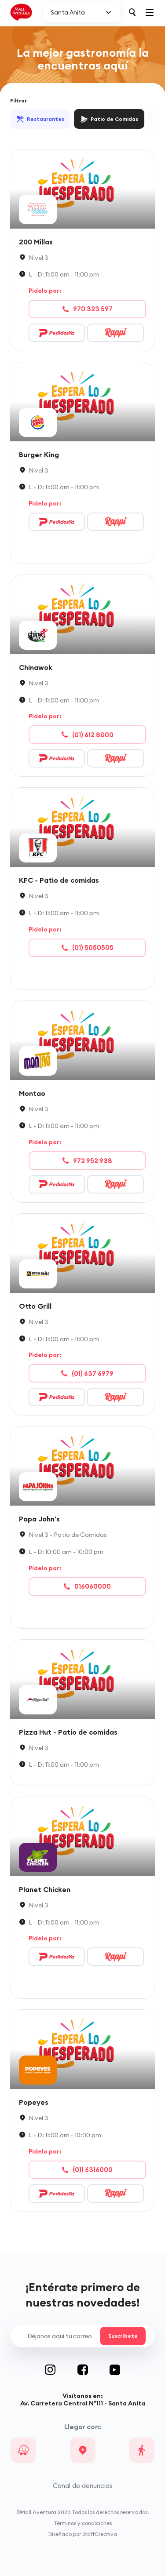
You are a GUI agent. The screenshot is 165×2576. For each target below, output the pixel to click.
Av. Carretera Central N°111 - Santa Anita (82, 2403)
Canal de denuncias (83, 2485)
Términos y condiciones (83, 2523)
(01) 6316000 (87, 2169)
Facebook (93, 2369)
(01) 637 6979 (87, 1373)
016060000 (87, 1586)
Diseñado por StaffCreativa (82, 2534)
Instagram (61, 2369)
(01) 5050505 (88, 947)
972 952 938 (87, 1161)
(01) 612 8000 (88, 735)
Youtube (115, 2369)
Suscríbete (123, 2336)
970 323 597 (87, 309)
